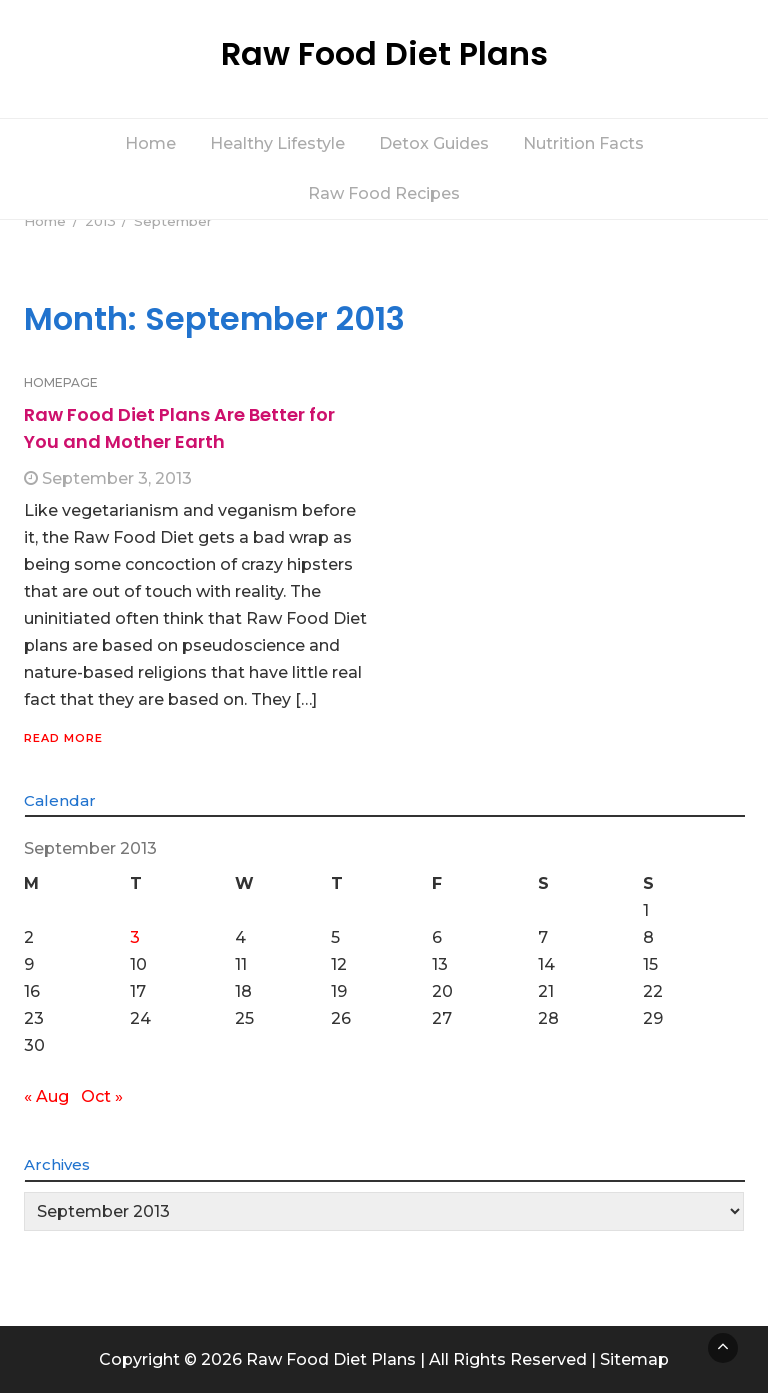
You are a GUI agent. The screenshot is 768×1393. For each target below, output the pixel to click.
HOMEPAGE (61, 382)
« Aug (46, 1096)
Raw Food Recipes (384, 193)
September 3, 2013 (117, 478)
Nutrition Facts (583, 143)
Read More (63, 738)
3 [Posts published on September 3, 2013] (135, 937)
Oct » (102, 1096)
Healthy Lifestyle (277, 143)
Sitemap (634, 1359)
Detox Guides (434, 143)
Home (150, 143)
